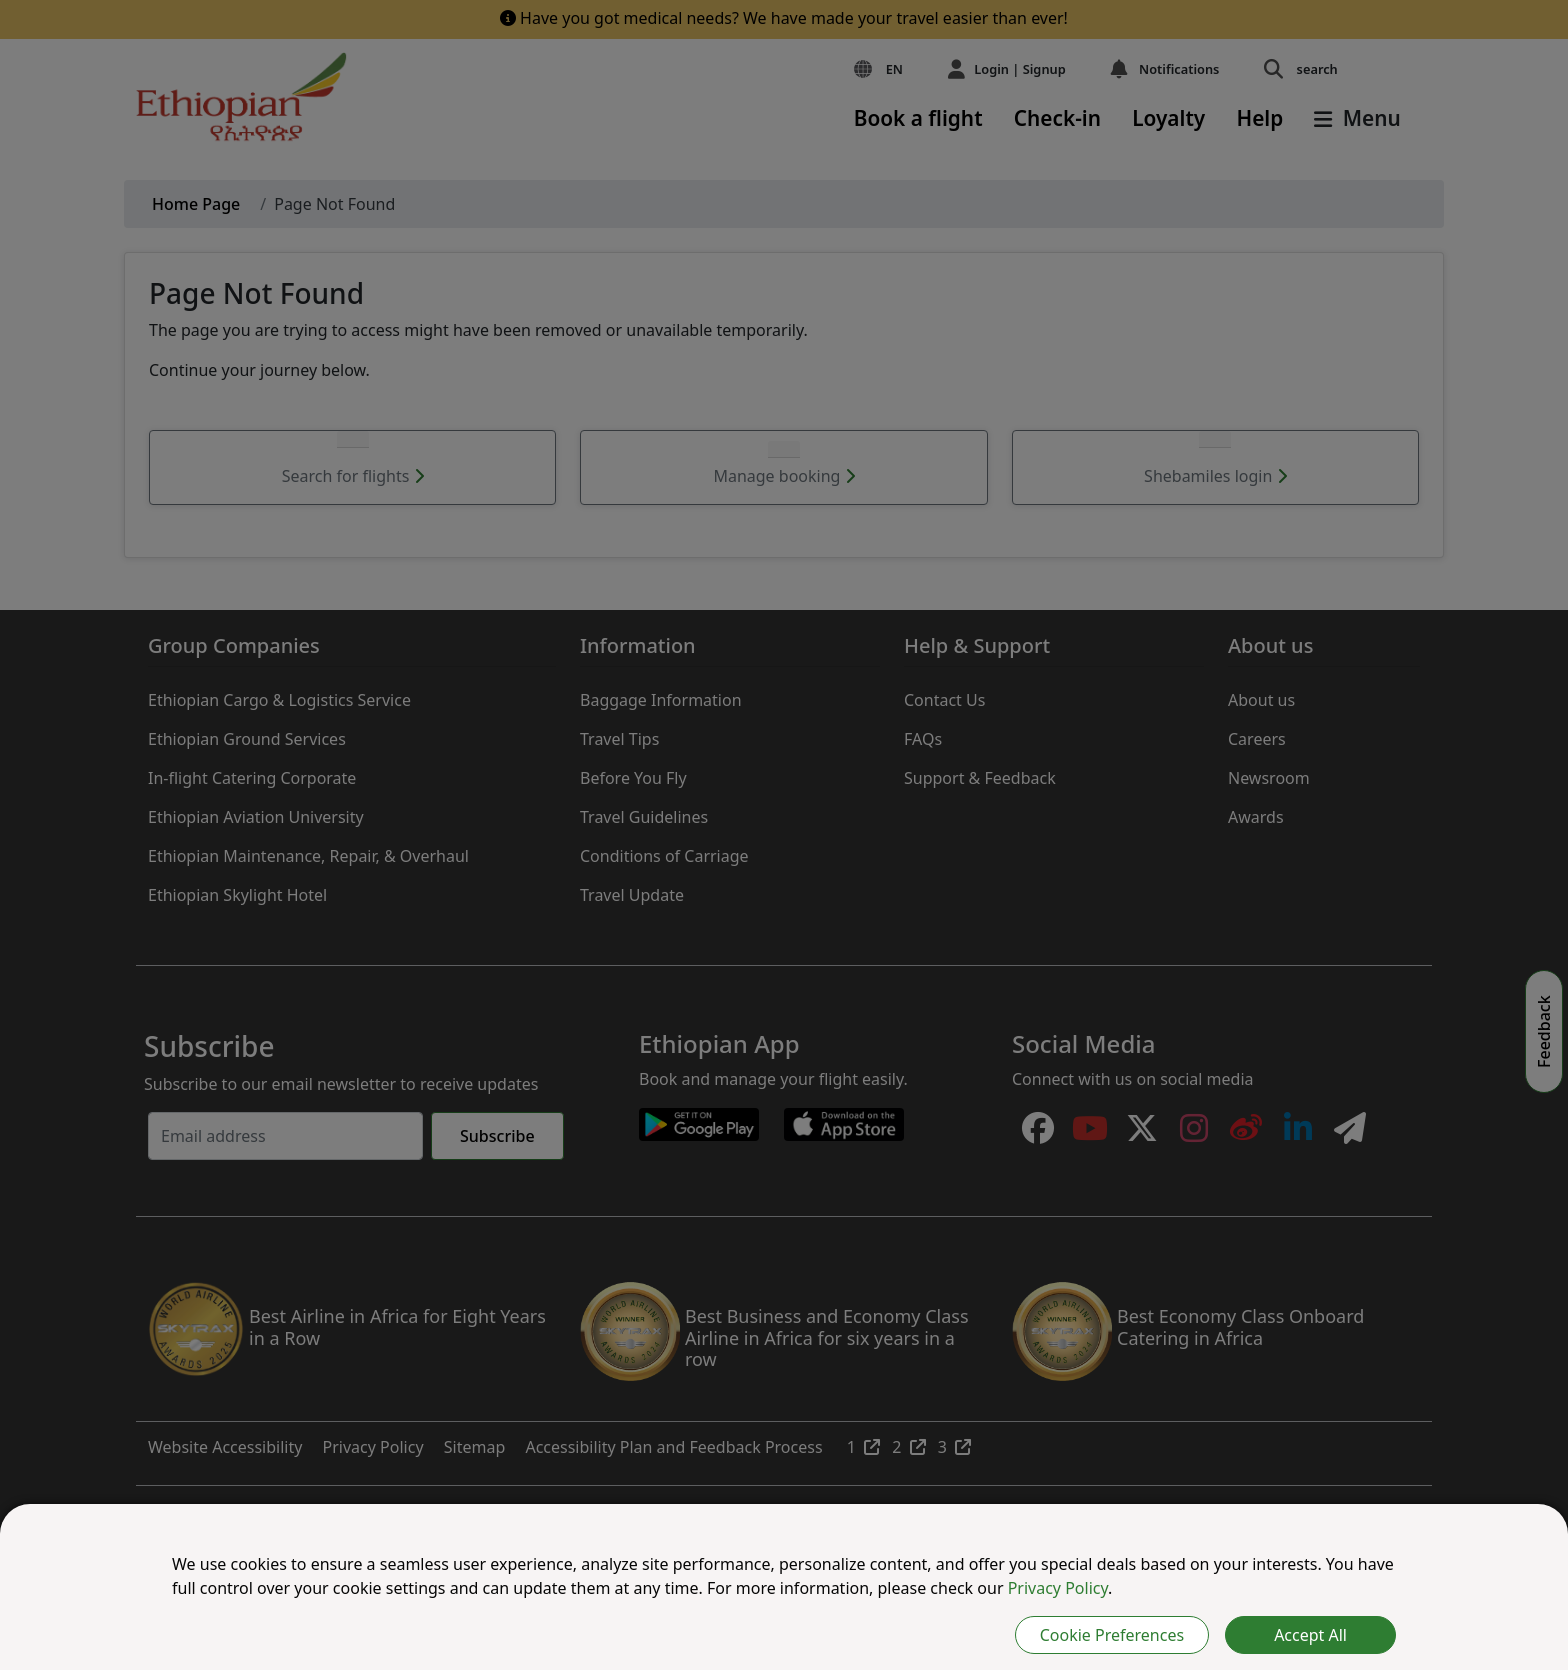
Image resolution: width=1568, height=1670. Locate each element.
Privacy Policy (1058, 1588)
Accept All (1310, 1635)
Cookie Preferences (1112, 1635)
